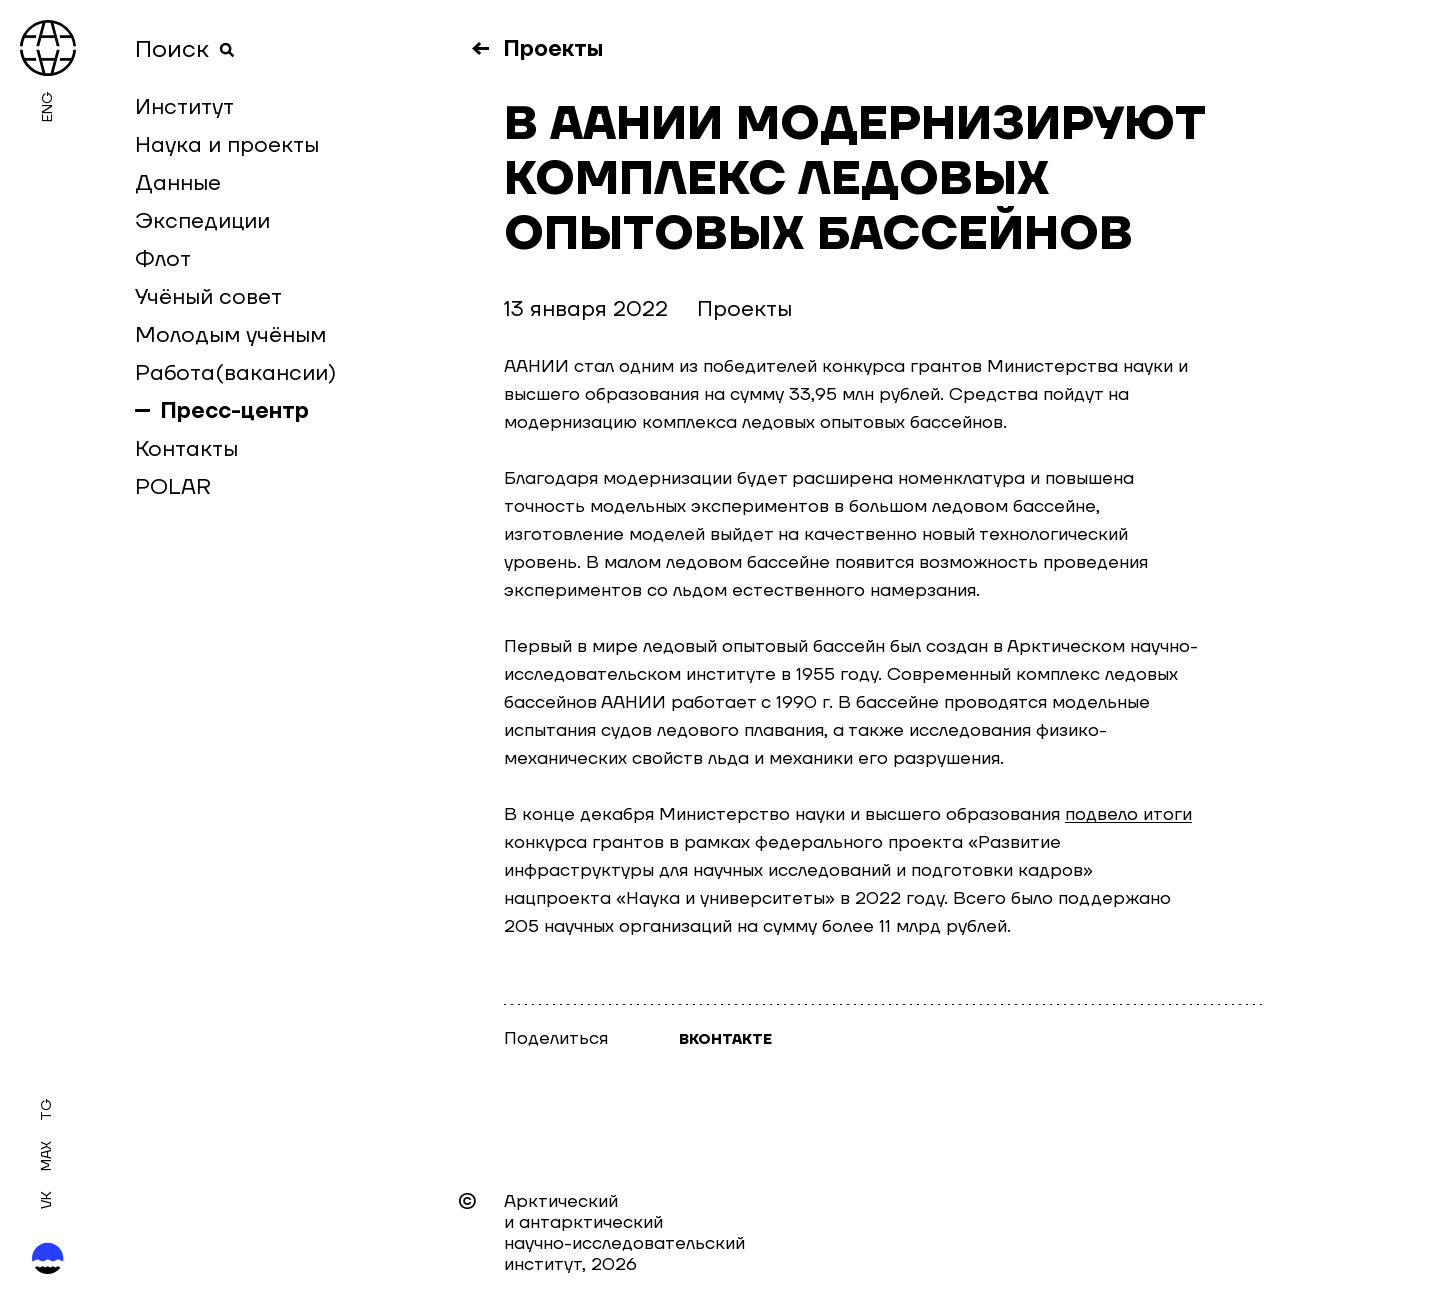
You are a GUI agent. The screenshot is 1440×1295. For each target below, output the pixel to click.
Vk (47, 1200)
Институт (184, 107)
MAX (47, 1156)
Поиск (185, 50)
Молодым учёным (230, 335)
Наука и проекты (227, 145)
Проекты (553, 49)
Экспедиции (202, 221)
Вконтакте (725, 1040)
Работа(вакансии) (235, 373)
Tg (47, 1109)
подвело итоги (1128, 814)
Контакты (186, 449)
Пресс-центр (235, 411)
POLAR (173, 487)
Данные (178, 183)
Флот (163, 259)
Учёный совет (208, 297)
